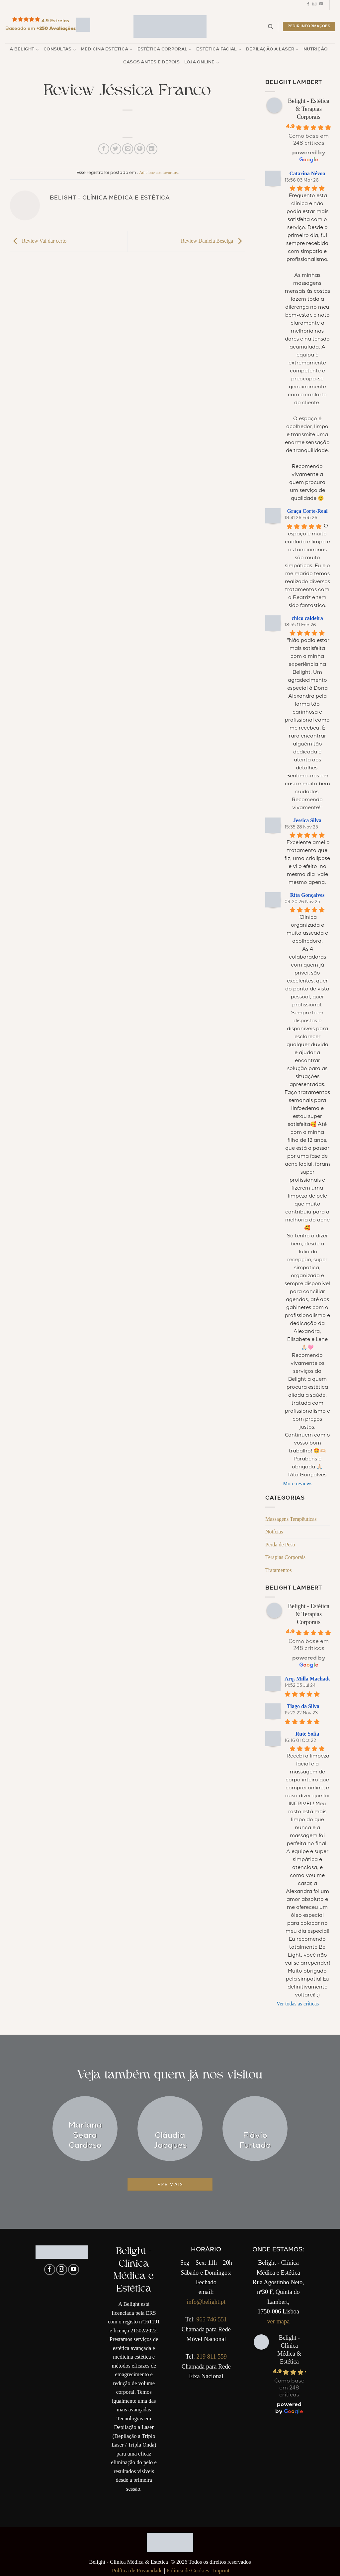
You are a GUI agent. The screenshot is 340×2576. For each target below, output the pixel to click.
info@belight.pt (206, 2302)
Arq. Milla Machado (308, 1678)
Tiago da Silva (303, 1706)
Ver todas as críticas (298, 2003)
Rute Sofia (307, 1734)
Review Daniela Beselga (213, 241)
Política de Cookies (187, 2570)
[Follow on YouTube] (321, 5)
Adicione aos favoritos (158, 172)
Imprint (221, 2570)
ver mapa (278, 2321)
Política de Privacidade (137, 2570)
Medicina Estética (107, 49)
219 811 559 (212, 2356)
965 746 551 (211, 2319)
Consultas (59, 49)
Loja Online (201, 62)
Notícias (274, 1531)
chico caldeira (307, 618)
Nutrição (315, 49)
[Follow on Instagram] (314, 5)
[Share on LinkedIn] (151, 148)
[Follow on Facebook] (308, 5)
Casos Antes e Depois (151, 62)
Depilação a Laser (272, 49)
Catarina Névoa (307, 173)
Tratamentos (278, 1570)
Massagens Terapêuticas (291, 1519)
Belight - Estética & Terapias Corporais (308, 109)
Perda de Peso (280, 1544)
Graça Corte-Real (307, 511)
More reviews (297, 1483)
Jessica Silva (307, 820)
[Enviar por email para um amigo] (127, 148)
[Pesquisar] (270, 26)
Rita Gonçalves (307, 895)
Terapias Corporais (285, 1557)
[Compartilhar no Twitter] (115, 148)
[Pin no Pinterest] (139, 148)
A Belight (24, 49)
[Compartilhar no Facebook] (103, 148)
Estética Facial (218, 49)
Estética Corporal (164, 49)
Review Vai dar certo (38, 241)
